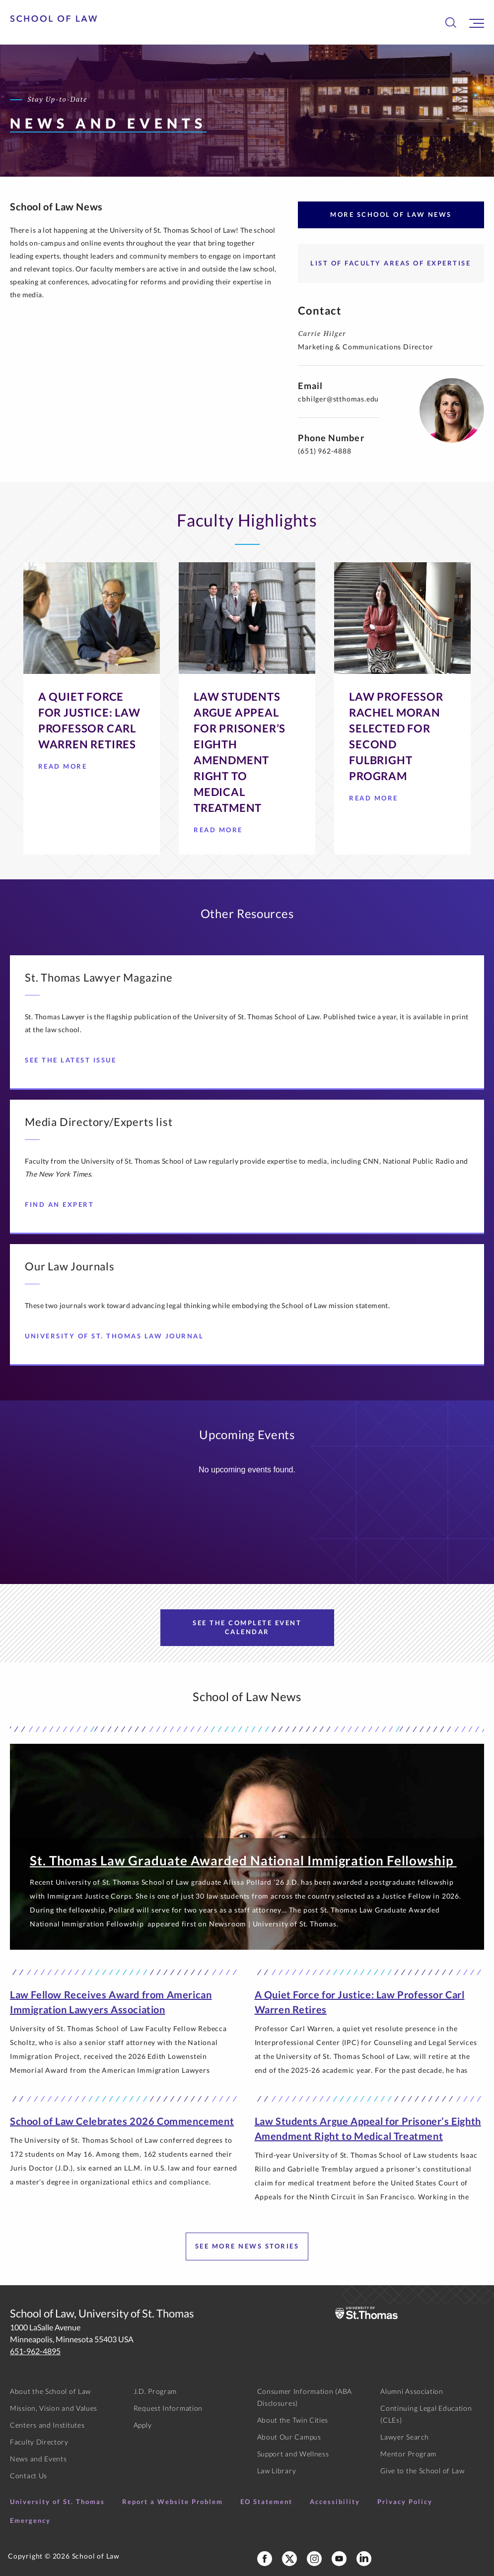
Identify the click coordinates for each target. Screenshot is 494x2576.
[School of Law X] (289, 2558)
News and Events (38, 2458)
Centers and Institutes (47, 2425)
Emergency (30, 2520)
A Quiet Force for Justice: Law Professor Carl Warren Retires (360, 2001)
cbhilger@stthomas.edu (338, 399)
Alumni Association (411, 2391)
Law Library (276, 2470)
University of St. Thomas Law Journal (118, 1336)
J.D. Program (155, 2391)
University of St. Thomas (57, 2502)
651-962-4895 (35, 2351)
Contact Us (28, 2475)
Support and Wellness (293, 2453)
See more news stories (247, 2246)
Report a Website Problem (172, 2502)
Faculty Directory (39, 2442)
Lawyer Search (404, 2437)
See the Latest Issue (74, 1060)
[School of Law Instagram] (314, 2558)
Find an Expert (63, 1204)
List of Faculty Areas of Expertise (390, 263)
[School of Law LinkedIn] (363, 2558)
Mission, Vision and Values (53, 2408)
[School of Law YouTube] (339, 2558)
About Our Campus (289, 2437)
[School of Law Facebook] (264, 2558)
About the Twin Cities (293, 2420)
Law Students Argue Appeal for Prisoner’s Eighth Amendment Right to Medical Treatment (368, 2128)
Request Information (168, 2408)
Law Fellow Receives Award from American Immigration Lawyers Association (111, 2001)
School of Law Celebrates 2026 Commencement (122, 2121)
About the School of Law (50, 2391)
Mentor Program (408, 2453)
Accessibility (335, 2502)
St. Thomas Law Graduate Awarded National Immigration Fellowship (243, 1860)
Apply (143, 2425)
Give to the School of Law (422, 2470)
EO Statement (266, 2502)
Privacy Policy (404, 2502)
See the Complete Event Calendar (247, 1627)
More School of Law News (391, 214)
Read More (66, 769)
